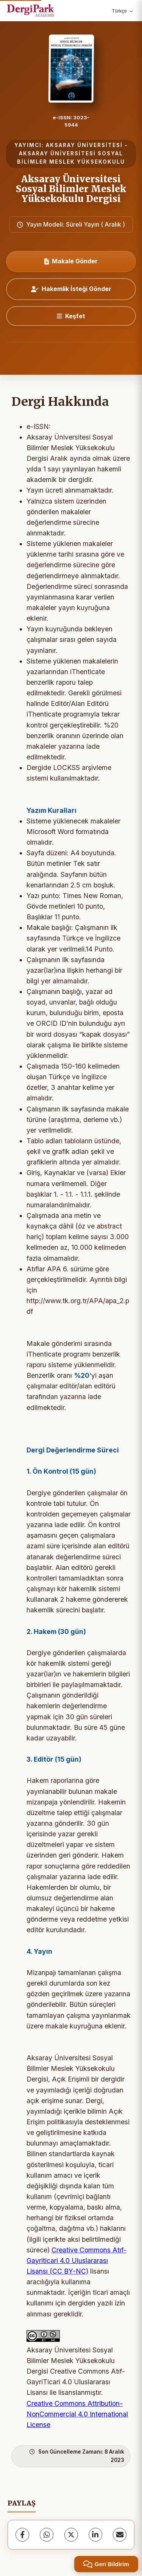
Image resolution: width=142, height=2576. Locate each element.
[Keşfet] (71, 316)
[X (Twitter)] (71, 2535)
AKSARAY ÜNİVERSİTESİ (84, 145)
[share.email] (119, 2535)
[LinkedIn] (95, 2535)
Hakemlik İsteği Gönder (71, 289)
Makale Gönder (71, 261)
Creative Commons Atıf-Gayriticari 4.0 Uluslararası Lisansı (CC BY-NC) (76, 2260)
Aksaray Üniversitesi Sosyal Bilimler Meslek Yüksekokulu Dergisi (71, 189)
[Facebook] (22, 2535)
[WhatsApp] (46, 2535)
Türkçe (122, 11)
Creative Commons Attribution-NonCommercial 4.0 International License (77, 2414)
